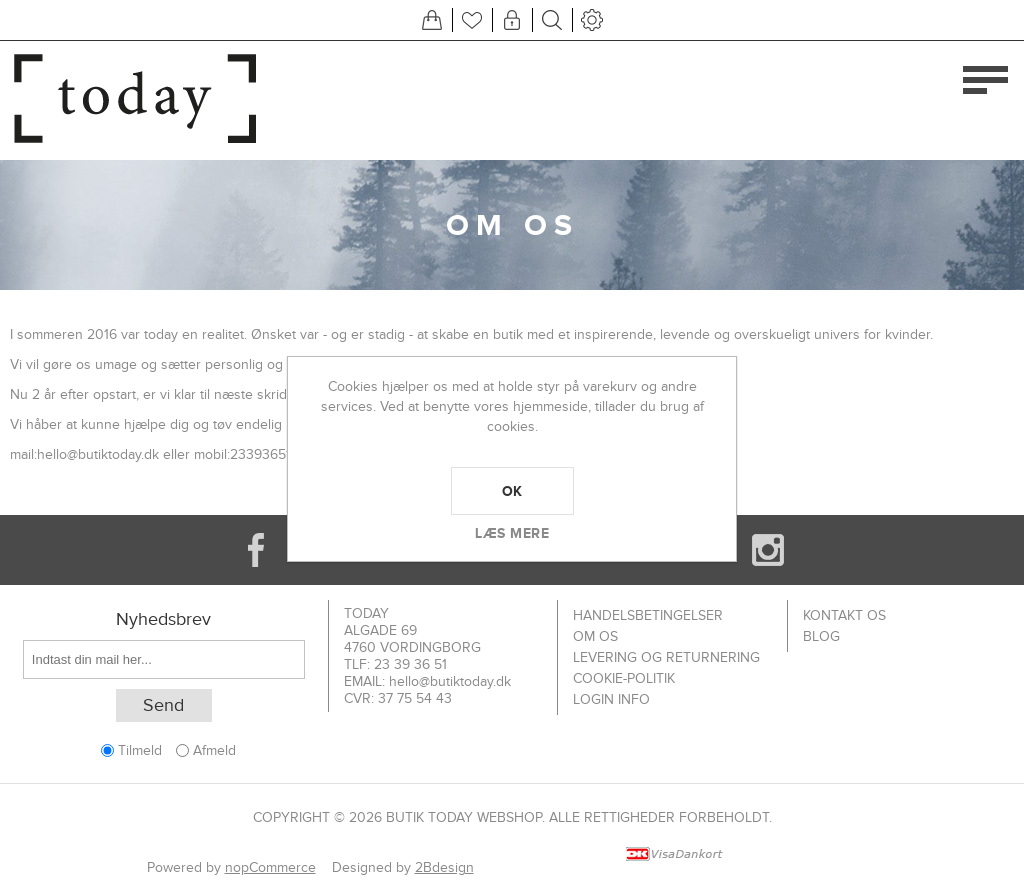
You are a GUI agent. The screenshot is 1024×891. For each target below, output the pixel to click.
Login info (611, 699)
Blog (821, 636)
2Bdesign (444, 867)
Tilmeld (140, 750)
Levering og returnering (666, 657)
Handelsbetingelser (648, 615)
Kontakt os (844, 615)
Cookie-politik (624, 678)
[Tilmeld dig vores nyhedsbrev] (164, 659)
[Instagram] (768, 550)
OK (512, 491)
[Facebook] (256, 550)
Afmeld (214, 750)
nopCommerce (270, 867)
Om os (595, 636)
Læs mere (512, 533)
